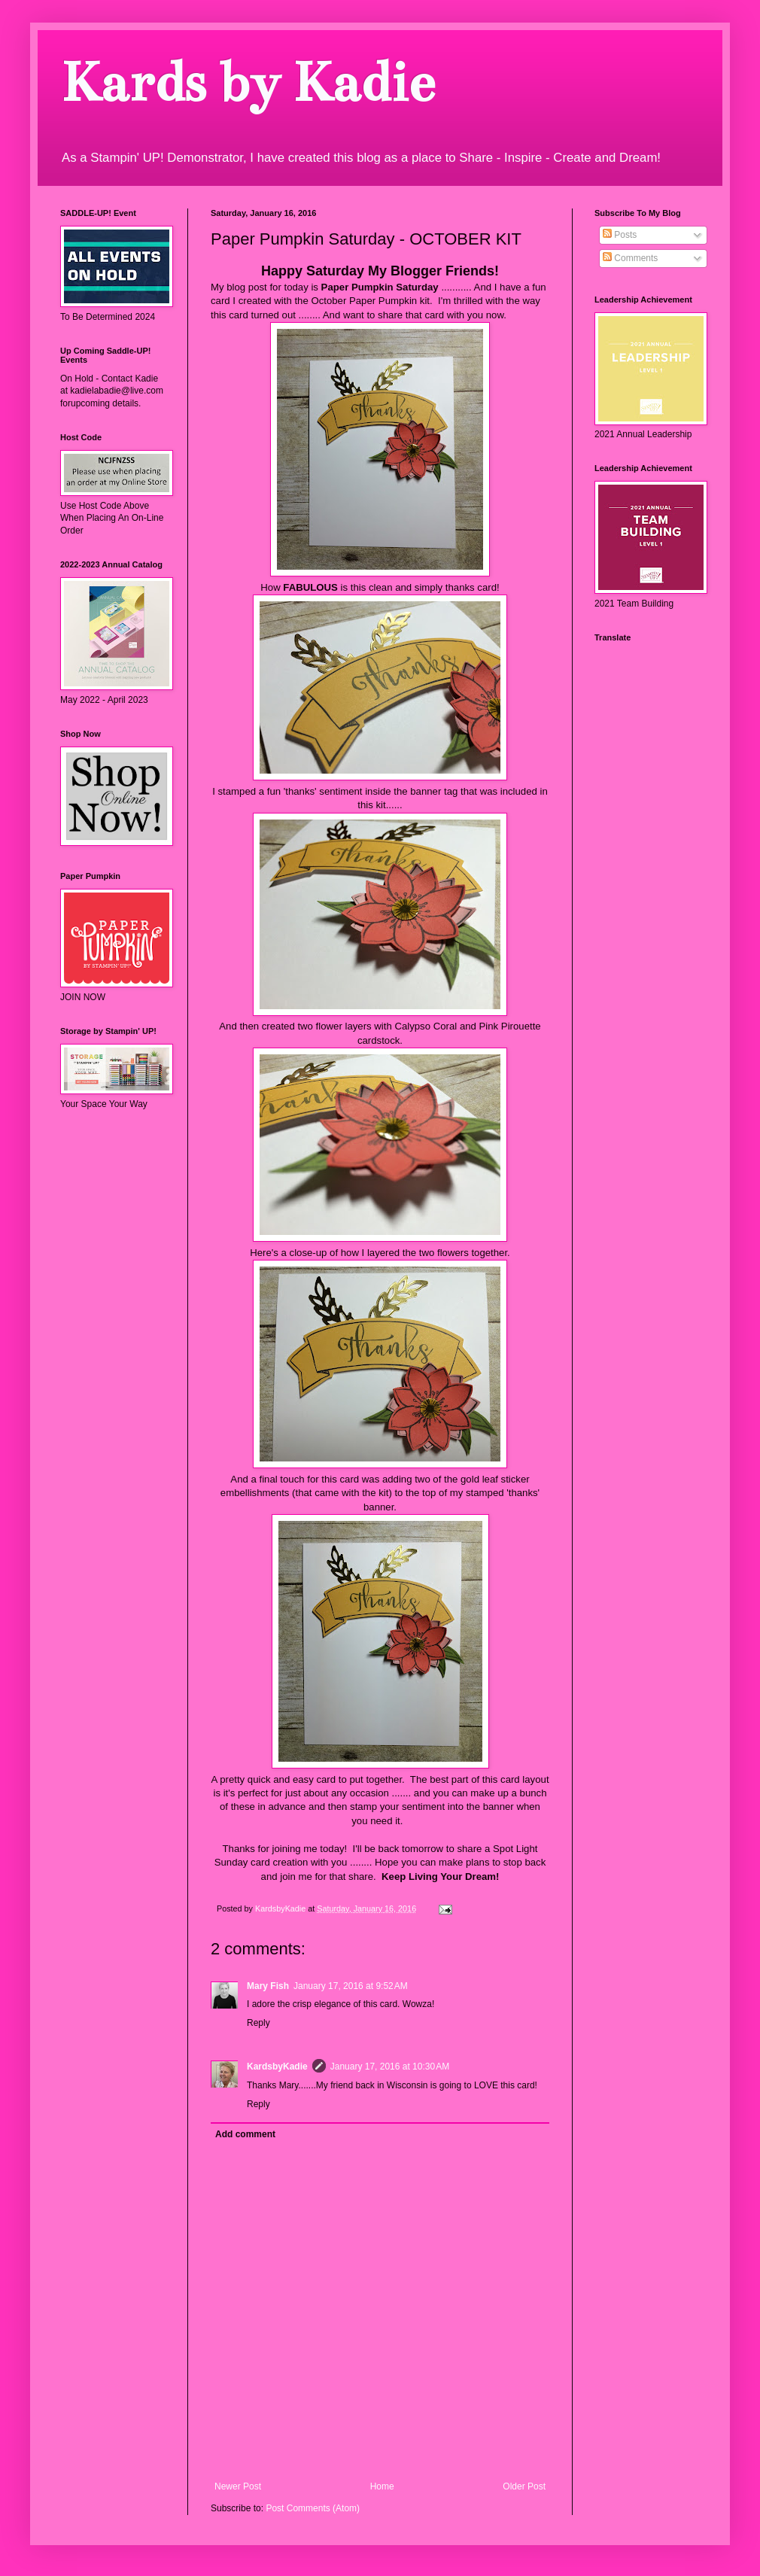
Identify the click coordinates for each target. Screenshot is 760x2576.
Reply (258, 2023)
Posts (620, 235)
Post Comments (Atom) (313, 2508)
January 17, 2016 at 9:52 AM (350, 1986)
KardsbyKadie (277, 2066)
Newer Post (237, 2486)
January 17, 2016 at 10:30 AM (389, 2066)
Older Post (524, 2486)
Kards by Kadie (247, 82)
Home (382, 2486)
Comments (630, 258)
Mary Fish (268, 1986)
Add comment (245, 2134)
